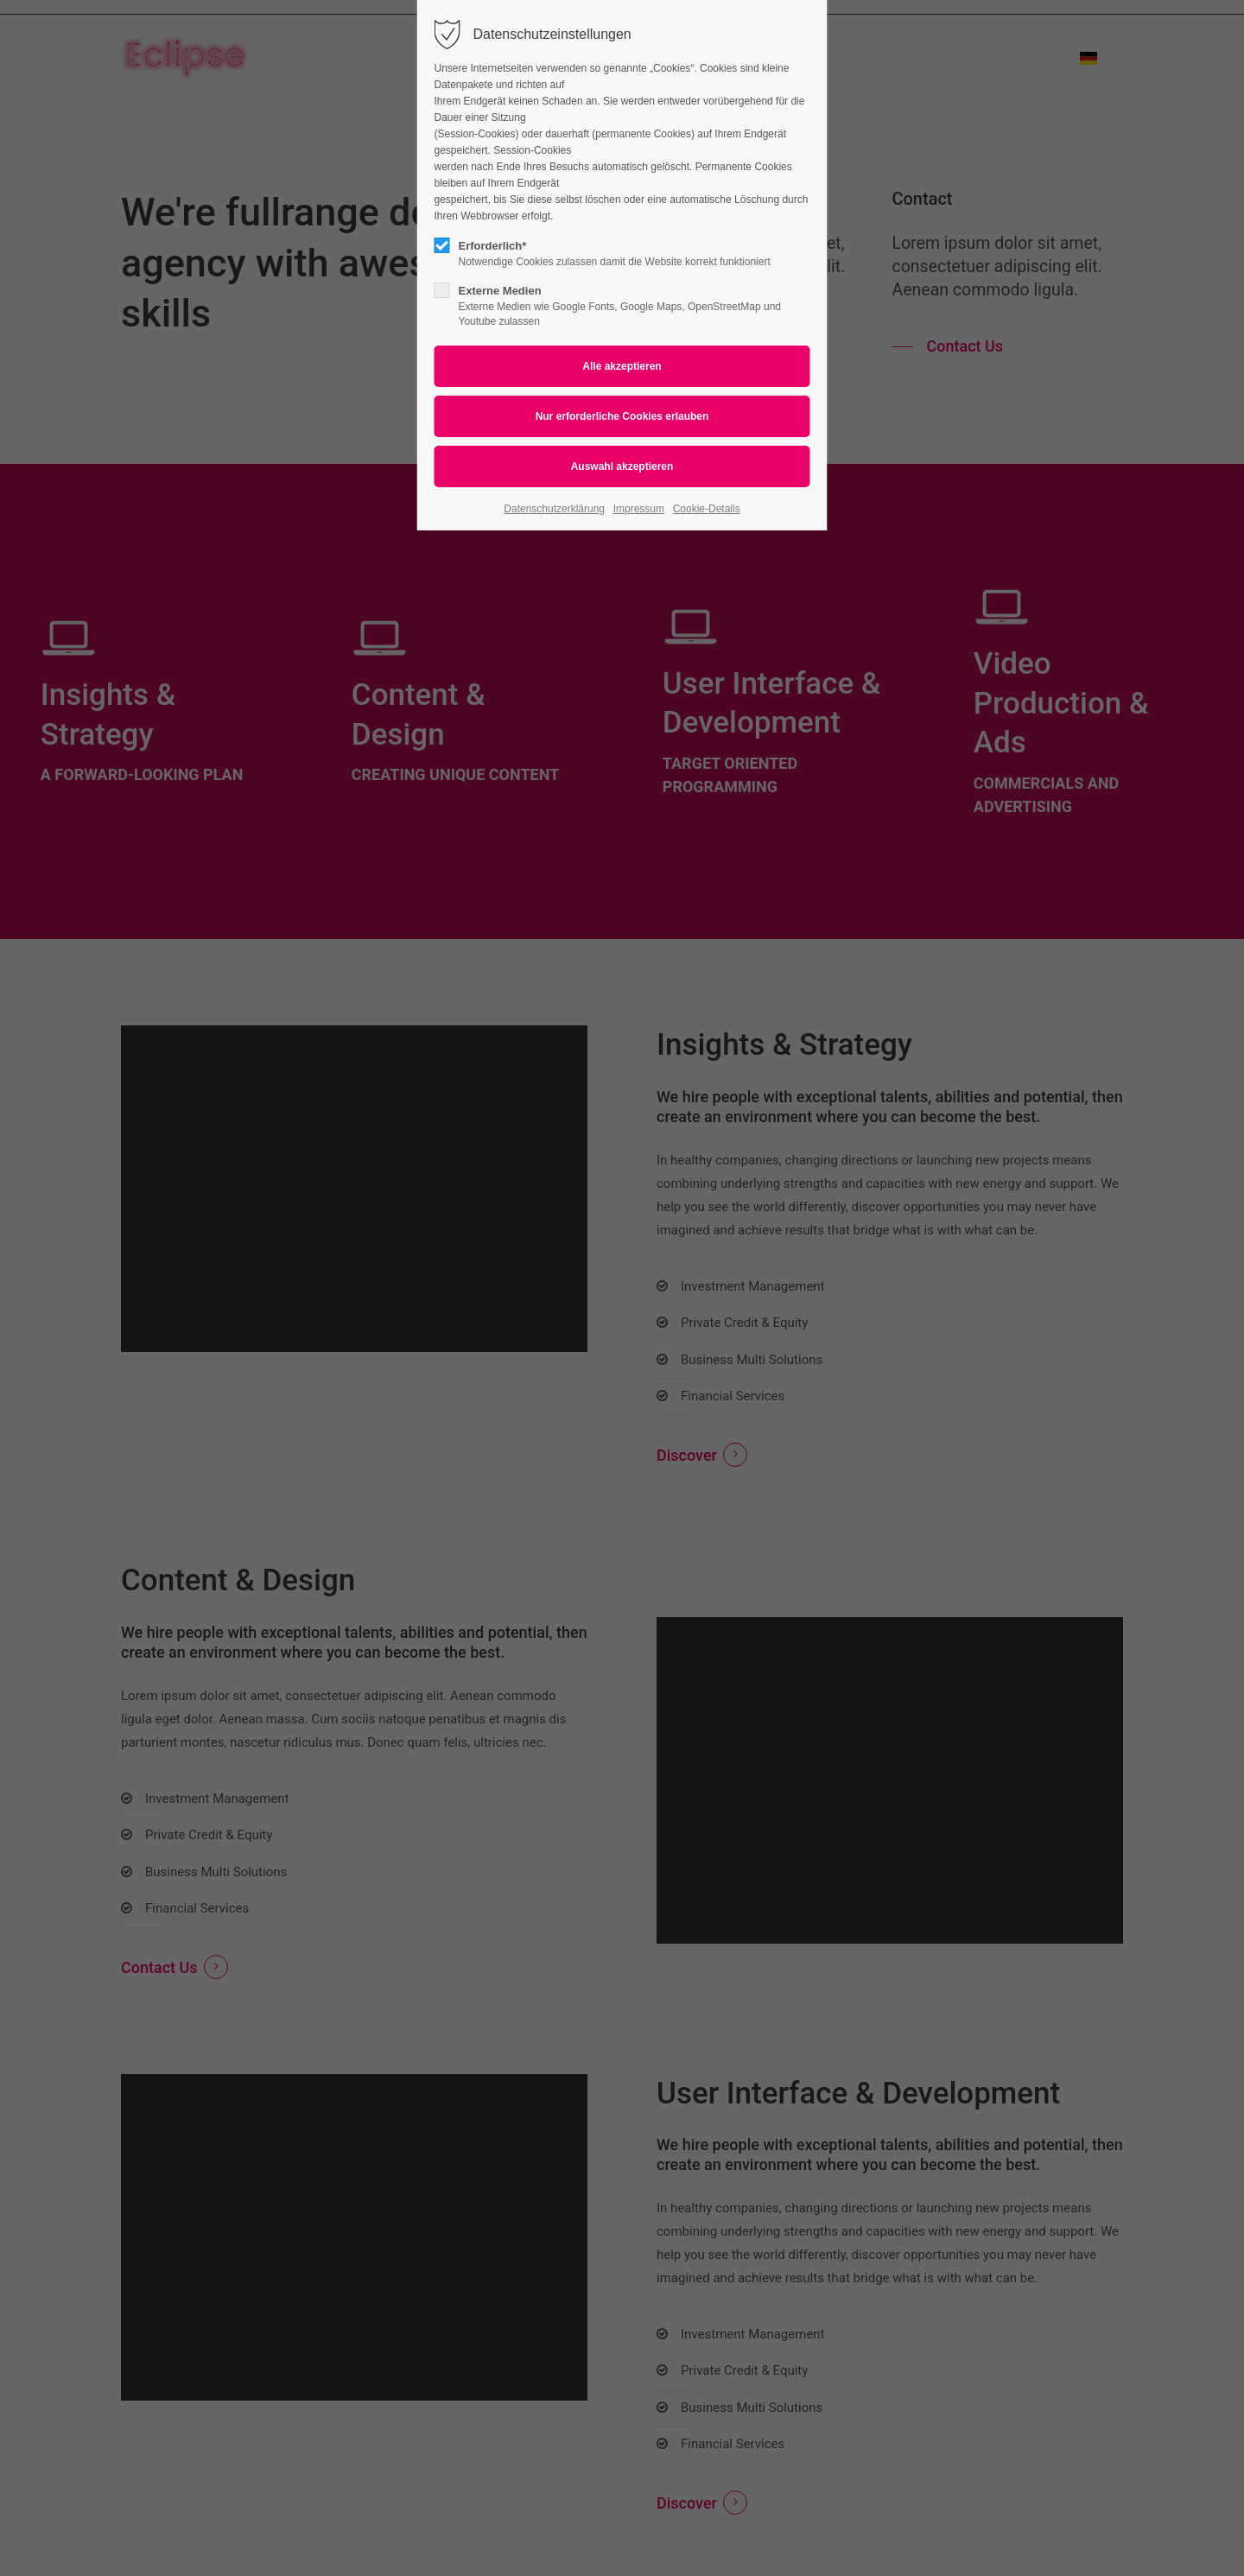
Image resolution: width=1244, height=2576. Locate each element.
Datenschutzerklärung (554, 509)
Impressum (638, 509)
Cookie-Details (706, 509)
